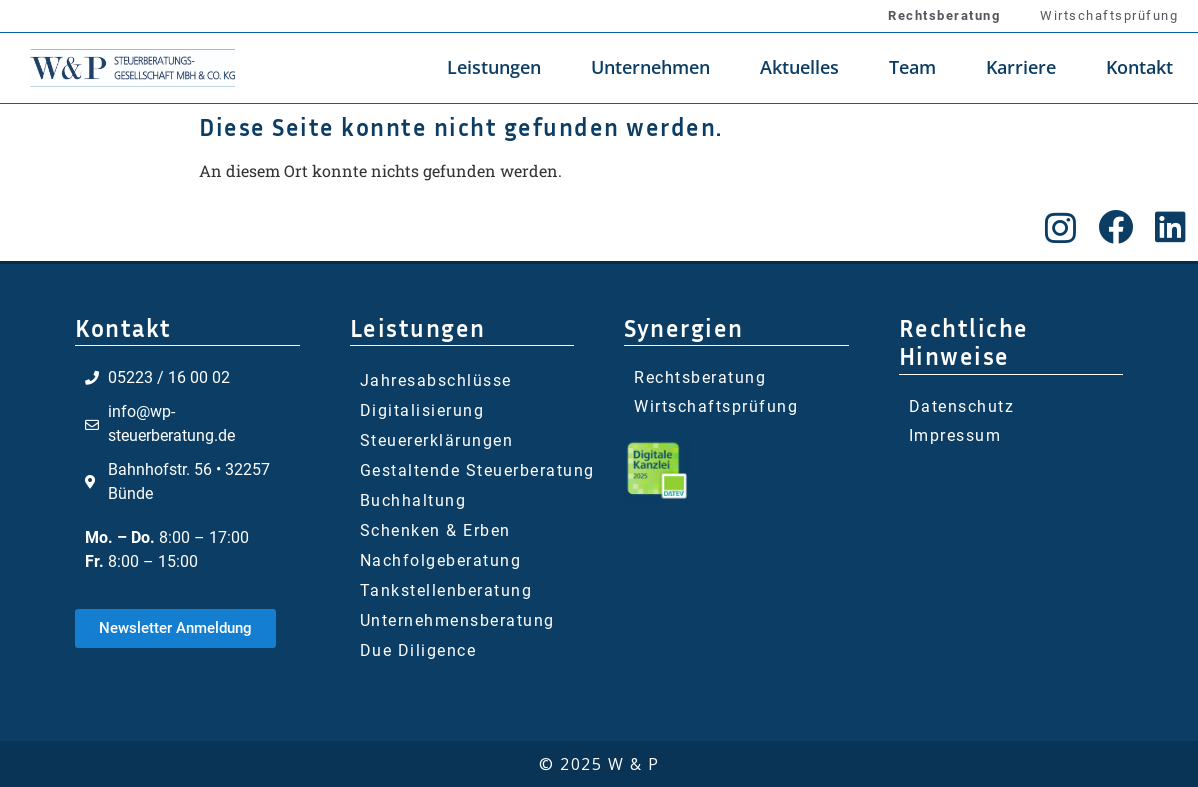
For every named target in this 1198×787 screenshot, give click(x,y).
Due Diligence (418, 650)
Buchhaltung (413, 500)
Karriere (1021, 67)
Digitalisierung (422, 410)
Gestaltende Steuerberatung (477, 470)
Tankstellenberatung (446, 590)
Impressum (955, 435)
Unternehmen (650, 67)
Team (912, 67)
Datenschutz (962, 406)
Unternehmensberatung (457, 620)
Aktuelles (799, 67)
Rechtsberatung (944, 15)
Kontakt (1139, 67)
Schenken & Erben (435, 530)
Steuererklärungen (437, 440)
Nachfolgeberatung (441, 560)
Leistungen (494, 67)
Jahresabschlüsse (436, 380)
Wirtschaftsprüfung (1109, 15)
